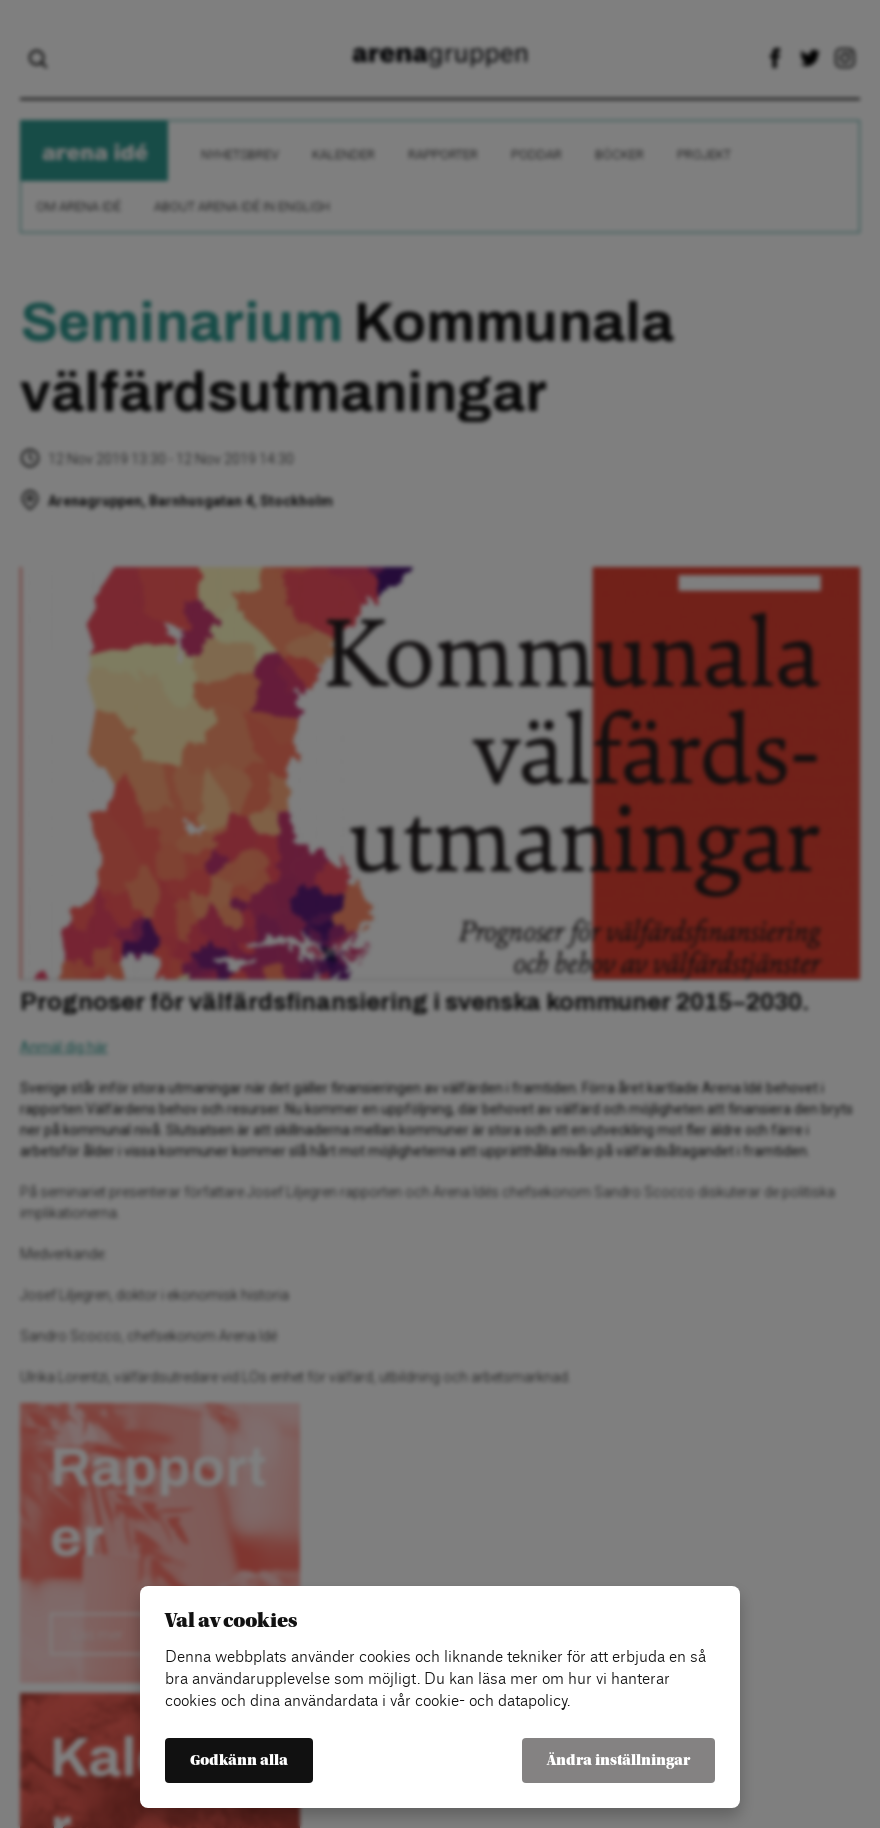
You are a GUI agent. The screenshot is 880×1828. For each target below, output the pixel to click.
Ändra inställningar (618, 1760)
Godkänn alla (239, 1760)
